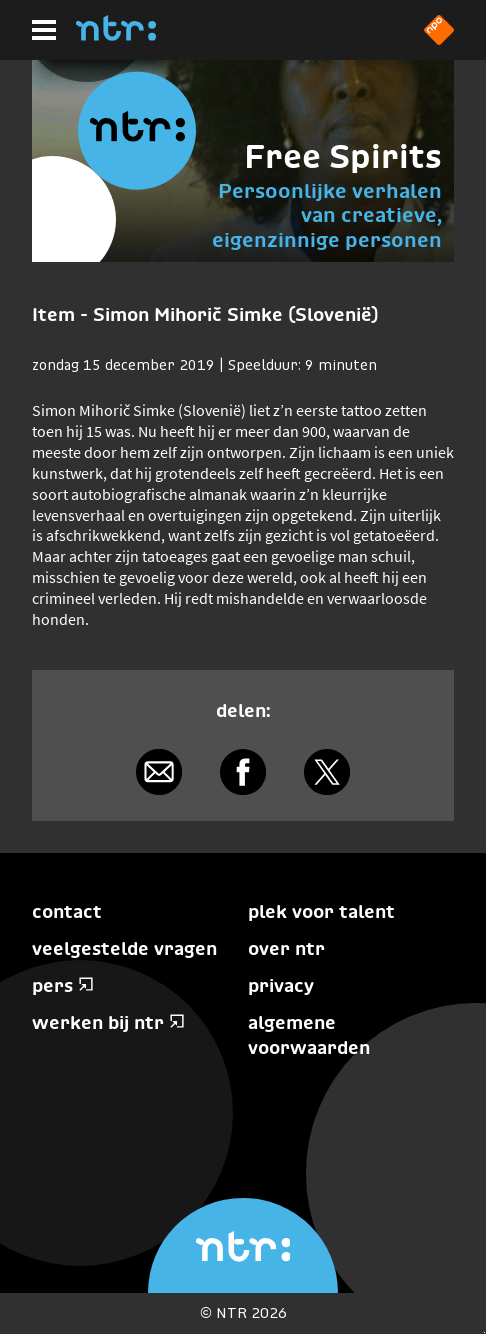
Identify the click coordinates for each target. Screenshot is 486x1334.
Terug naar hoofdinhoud (484, 1332)
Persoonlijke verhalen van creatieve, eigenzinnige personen (327, 215)
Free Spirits (343, 156)
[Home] (116, 35)
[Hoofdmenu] (44, 30)
